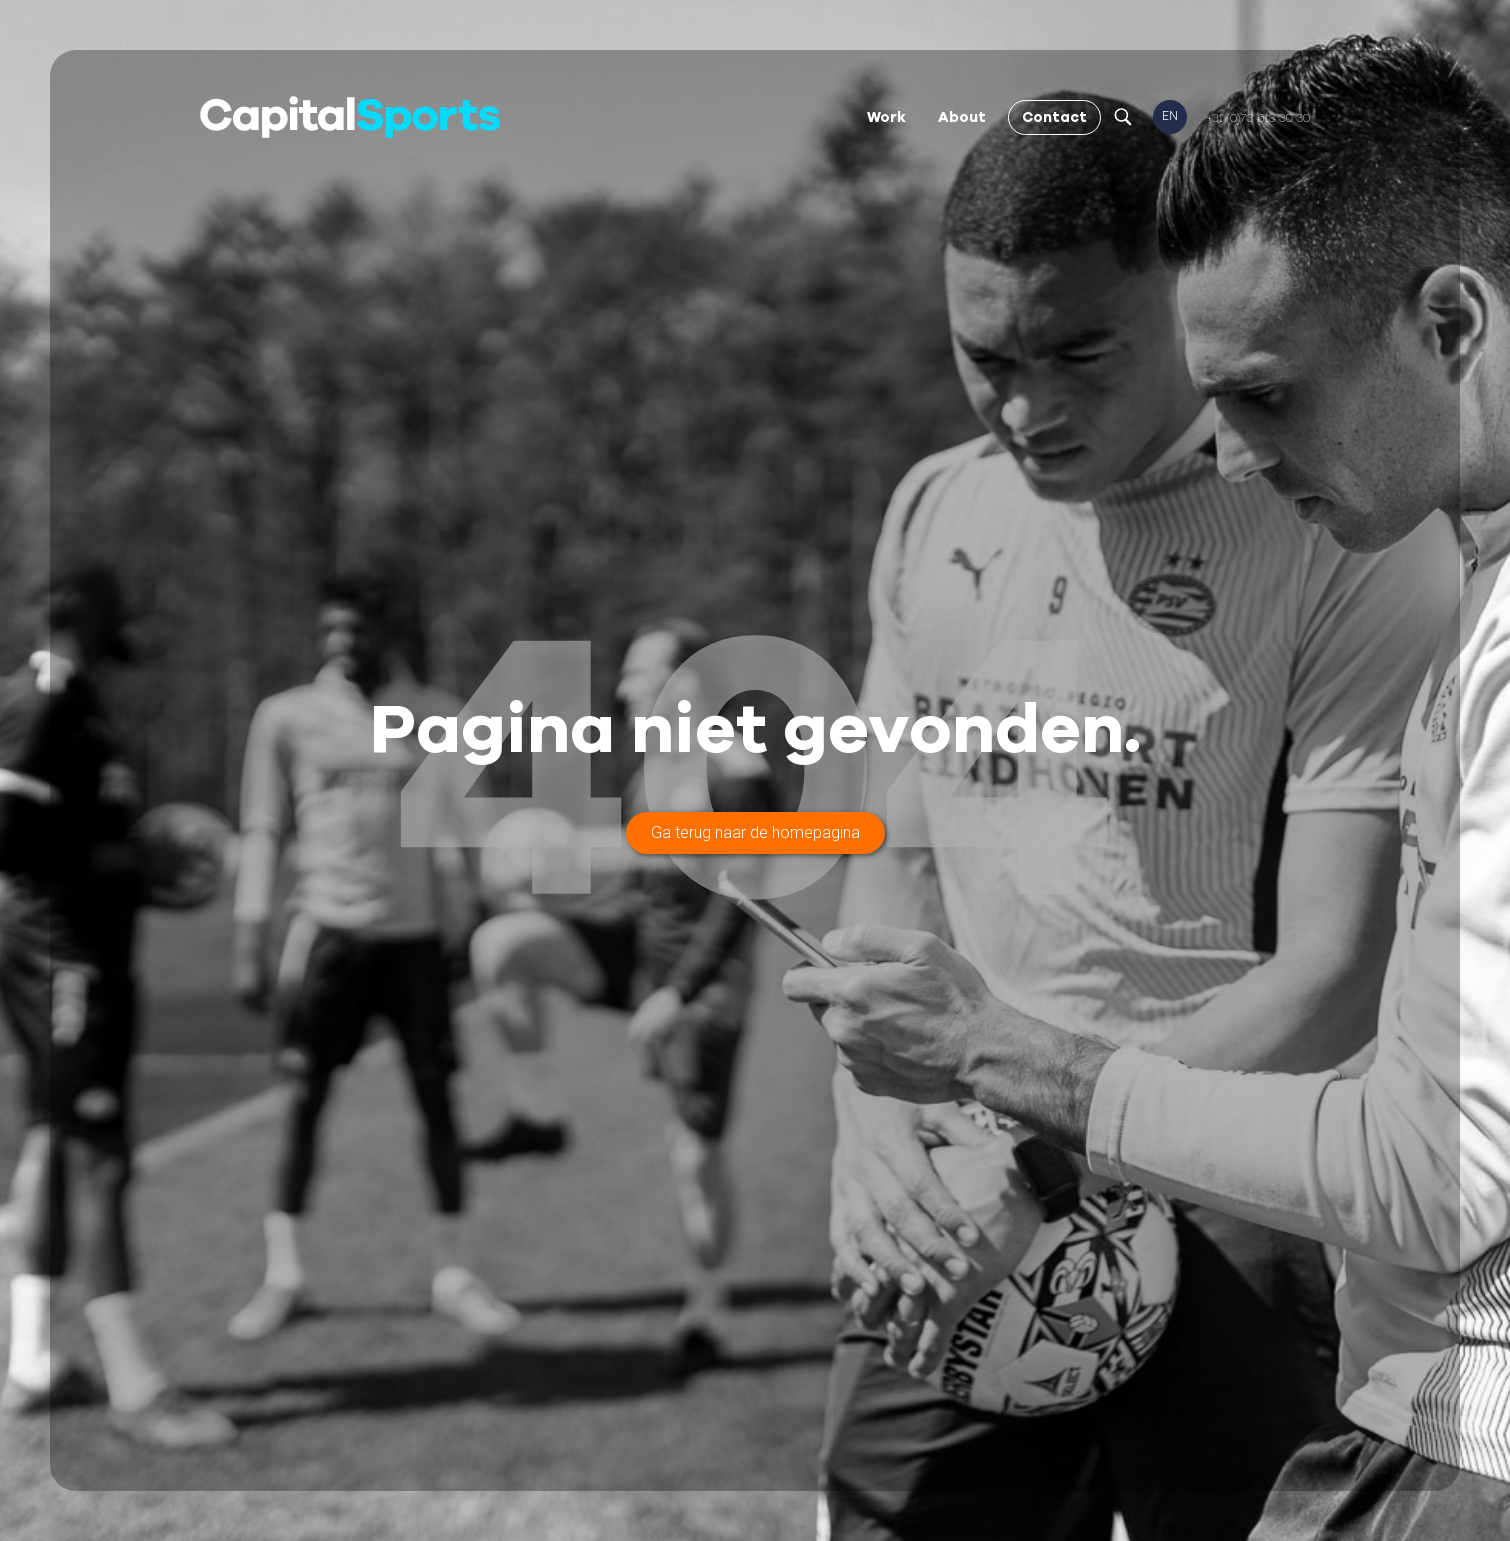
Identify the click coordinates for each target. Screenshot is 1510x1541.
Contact (1054, 117)
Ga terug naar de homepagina (755, 832)
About (962, 117)
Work (886, 117)
